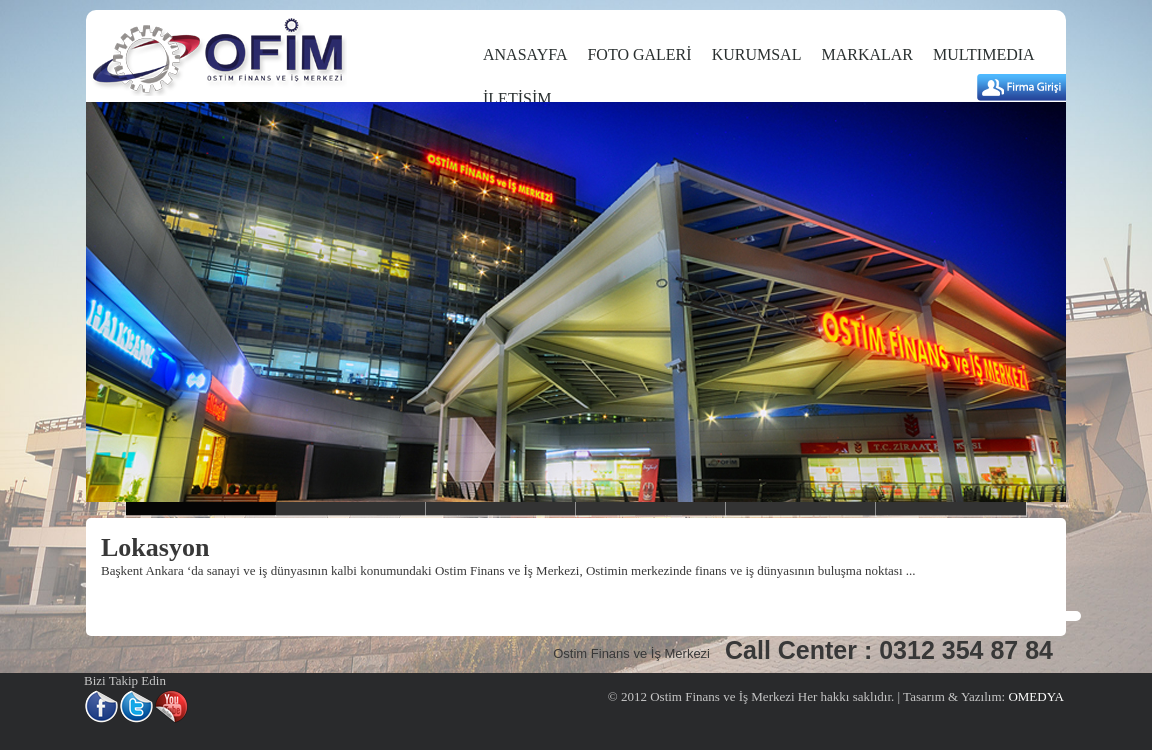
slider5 (801, 508)
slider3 (501, 508)
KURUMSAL (757, 54)
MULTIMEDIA (984, 54)
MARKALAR (867, 54)
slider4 (651, 508)
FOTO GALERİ (639, 54)
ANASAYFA (525, 54)
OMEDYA (1034, 696)
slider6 (951, 508)
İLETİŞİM (517, 98)
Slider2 (351, 508)
